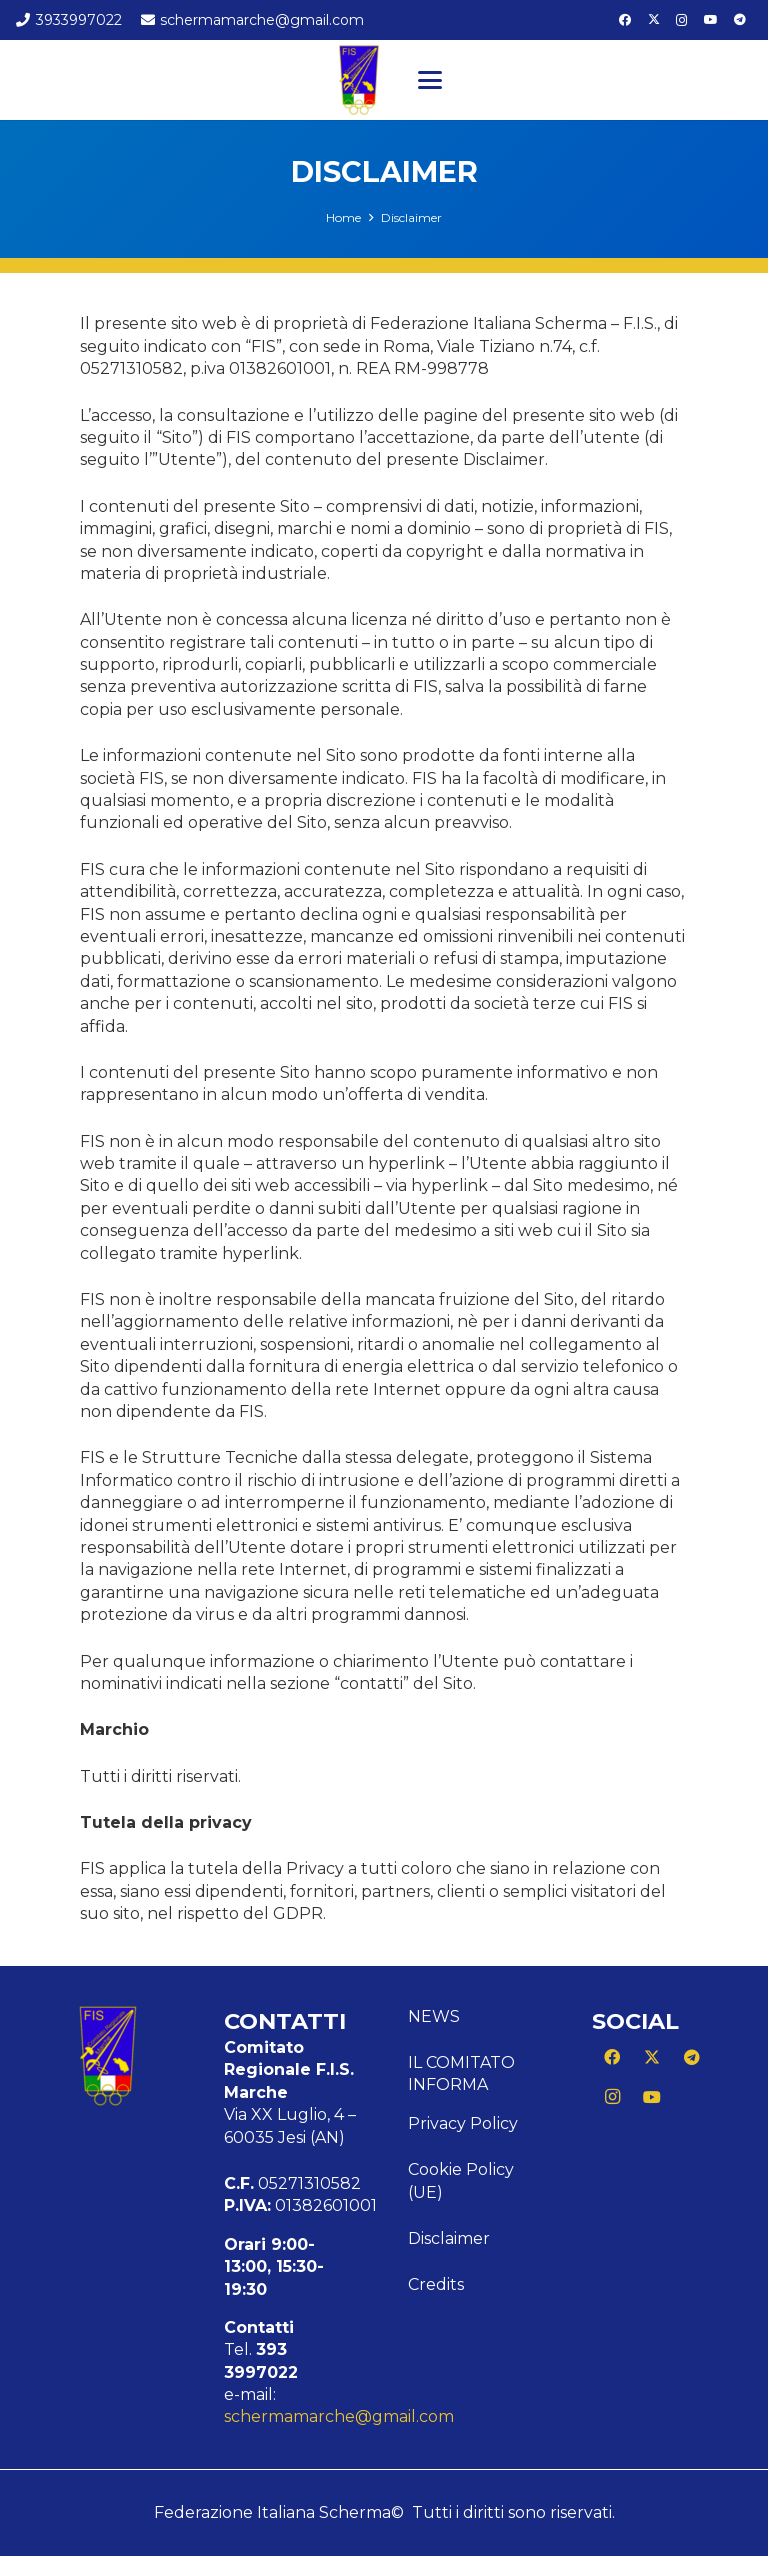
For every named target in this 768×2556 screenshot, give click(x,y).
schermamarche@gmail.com (339, 2416)
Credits (436, 2284)
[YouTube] (711, 20)
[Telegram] (740, 20)
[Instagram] (682, 20)
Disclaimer (449, 2238)
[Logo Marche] (359, 80)
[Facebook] (625, 20)
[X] (654, 20)
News (434, 2016)
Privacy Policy (463, 2123)
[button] (430, 80)
